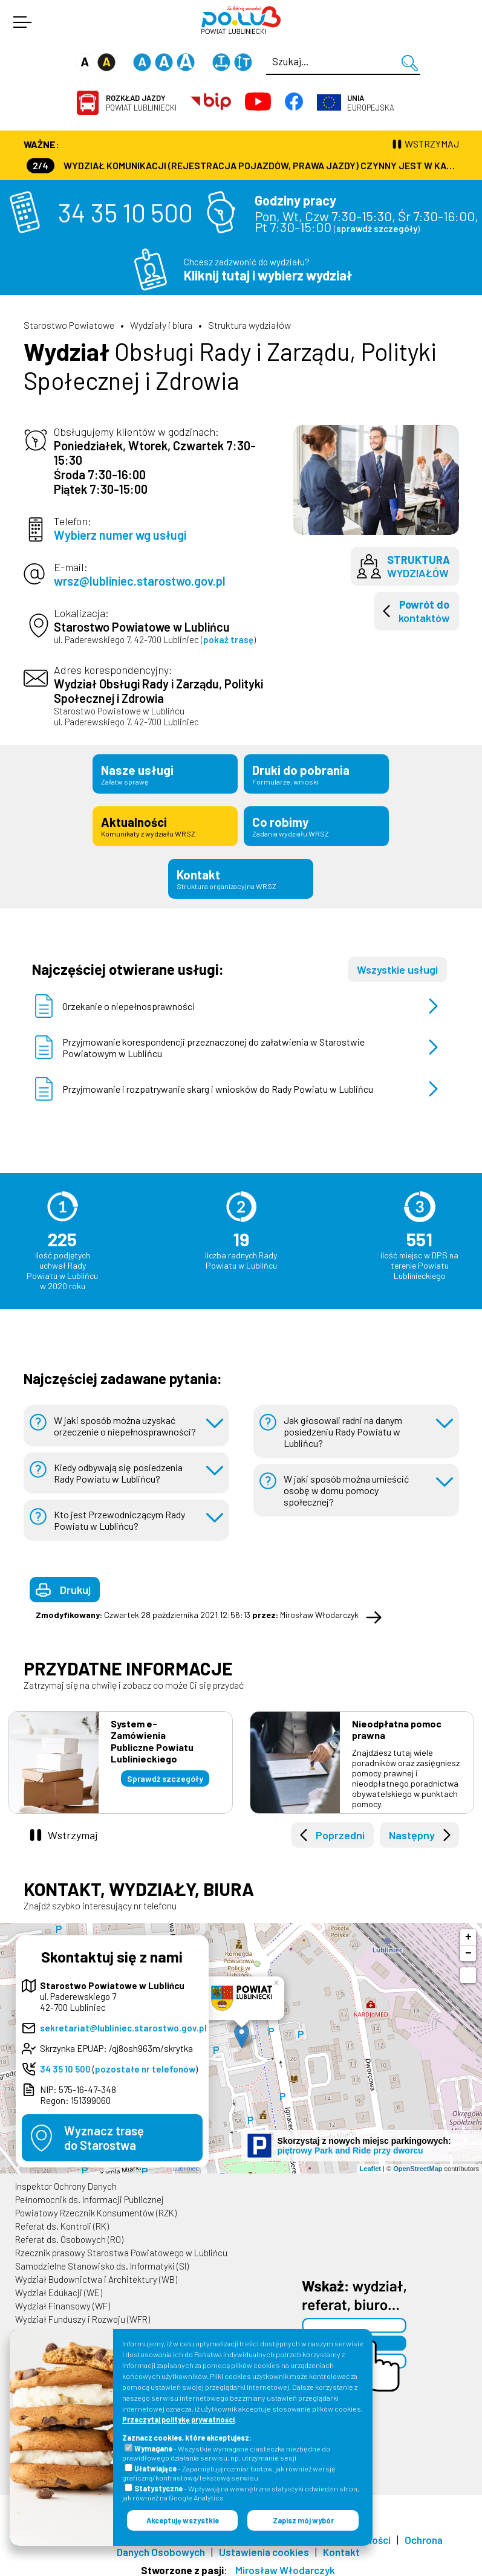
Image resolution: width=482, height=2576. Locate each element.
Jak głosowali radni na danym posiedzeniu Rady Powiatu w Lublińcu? (343, 1425)
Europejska (370, 102)
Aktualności (165, 823)
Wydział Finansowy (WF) (62, 2299)
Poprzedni (340, 1829)
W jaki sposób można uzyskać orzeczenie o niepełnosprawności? (125, 1419)
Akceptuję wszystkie (182, 2520)
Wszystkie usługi (397, 962)
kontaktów (424, 611)
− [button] (468, 1947)
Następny (412, 1829)
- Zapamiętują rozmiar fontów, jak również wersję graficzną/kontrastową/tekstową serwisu (229, 2473)
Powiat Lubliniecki (141, 102)
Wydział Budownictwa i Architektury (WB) (96, 2273)
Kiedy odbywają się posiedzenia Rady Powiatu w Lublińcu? (118, 1466)
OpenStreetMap (417, 2162)
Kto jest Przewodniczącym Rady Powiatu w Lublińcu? (119, 1514)
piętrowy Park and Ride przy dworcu (350, 2144)
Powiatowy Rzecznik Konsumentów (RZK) (96, 2206)
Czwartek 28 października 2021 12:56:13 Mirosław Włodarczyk (197, 1609)
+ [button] (468, 1931)
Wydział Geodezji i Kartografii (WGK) (86, 2326)
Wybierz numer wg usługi (120, 535)
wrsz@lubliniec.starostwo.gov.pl (140, 581)
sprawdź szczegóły (376, 228)
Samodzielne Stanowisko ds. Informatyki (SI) (102, 2259)
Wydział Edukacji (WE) (58, 2286)
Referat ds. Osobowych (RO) (69, 2233)
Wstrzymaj (72, 1829)
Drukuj (75, 1583)
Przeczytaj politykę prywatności (178, 2419)
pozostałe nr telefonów (145, 2062)
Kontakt (240, 873)
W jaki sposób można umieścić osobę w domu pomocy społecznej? (346, 1484)
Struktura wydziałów (249, 325)
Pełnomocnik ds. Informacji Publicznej (89, 2193)
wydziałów (418, 566)
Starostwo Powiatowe (69, 325)
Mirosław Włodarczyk (285, 2564)
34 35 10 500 (125, 212)
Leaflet (370, 2162)
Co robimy (316, 823)
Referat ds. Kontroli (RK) (62, 2220)
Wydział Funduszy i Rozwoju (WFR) (82, 2313)
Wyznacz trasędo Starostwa (104, 2131)
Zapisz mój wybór (303, 2520)
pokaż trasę (228, 639)
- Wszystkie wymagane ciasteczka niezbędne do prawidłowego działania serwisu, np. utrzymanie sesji (226, 2453)
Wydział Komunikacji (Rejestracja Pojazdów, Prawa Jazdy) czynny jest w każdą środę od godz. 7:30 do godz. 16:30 (243, 165)
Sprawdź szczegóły (165, 1772)
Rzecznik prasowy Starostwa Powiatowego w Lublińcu (121, 2246)
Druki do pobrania (316, 773)
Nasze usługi (165, 773)
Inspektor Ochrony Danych (66, 2180)
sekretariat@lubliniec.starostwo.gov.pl (123, 2021)
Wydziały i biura (161, 325)
